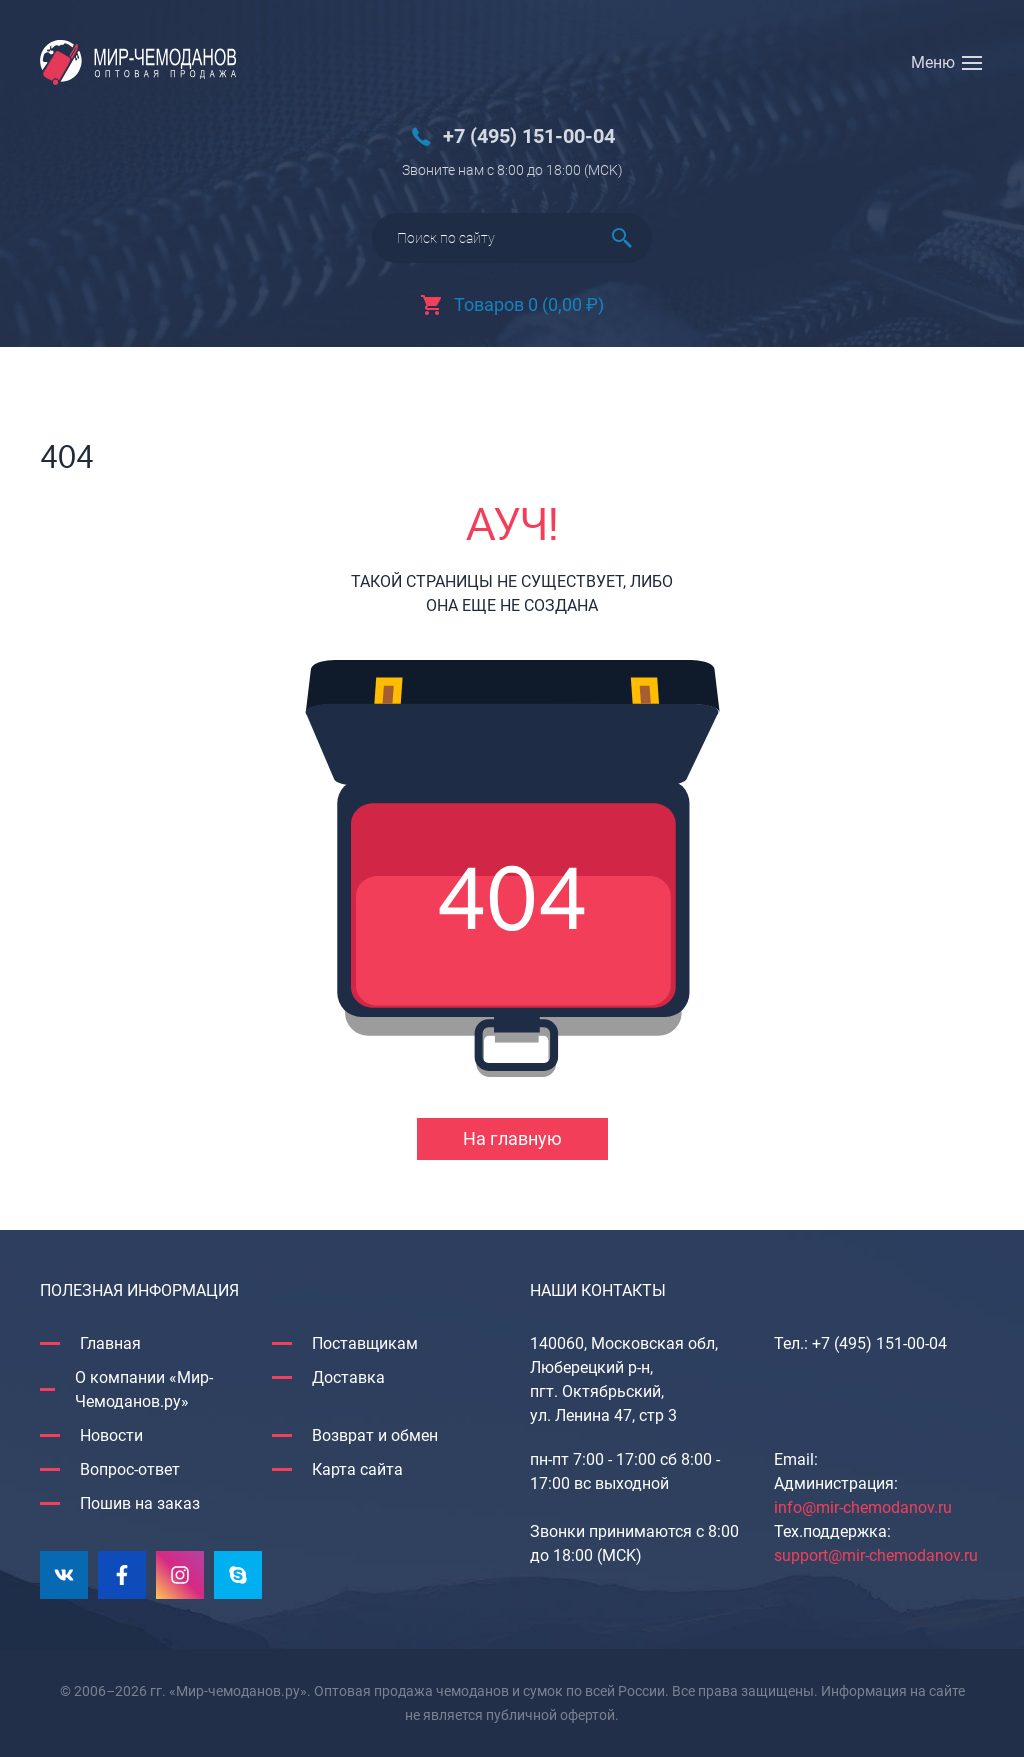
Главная (110, 1343)
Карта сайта (357, 1469)
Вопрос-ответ (130, 1469)
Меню (933, 62)
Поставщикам (365, 1343)
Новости (111, 1435)
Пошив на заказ (140, 1503)
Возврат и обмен (375, 1435)
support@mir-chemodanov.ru (876, 1555)
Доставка (348, 1377)
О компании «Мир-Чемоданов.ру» (144, 1389)
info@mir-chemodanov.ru (863, 1507)
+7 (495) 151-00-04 (529, 136)
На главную (512, 1138)
